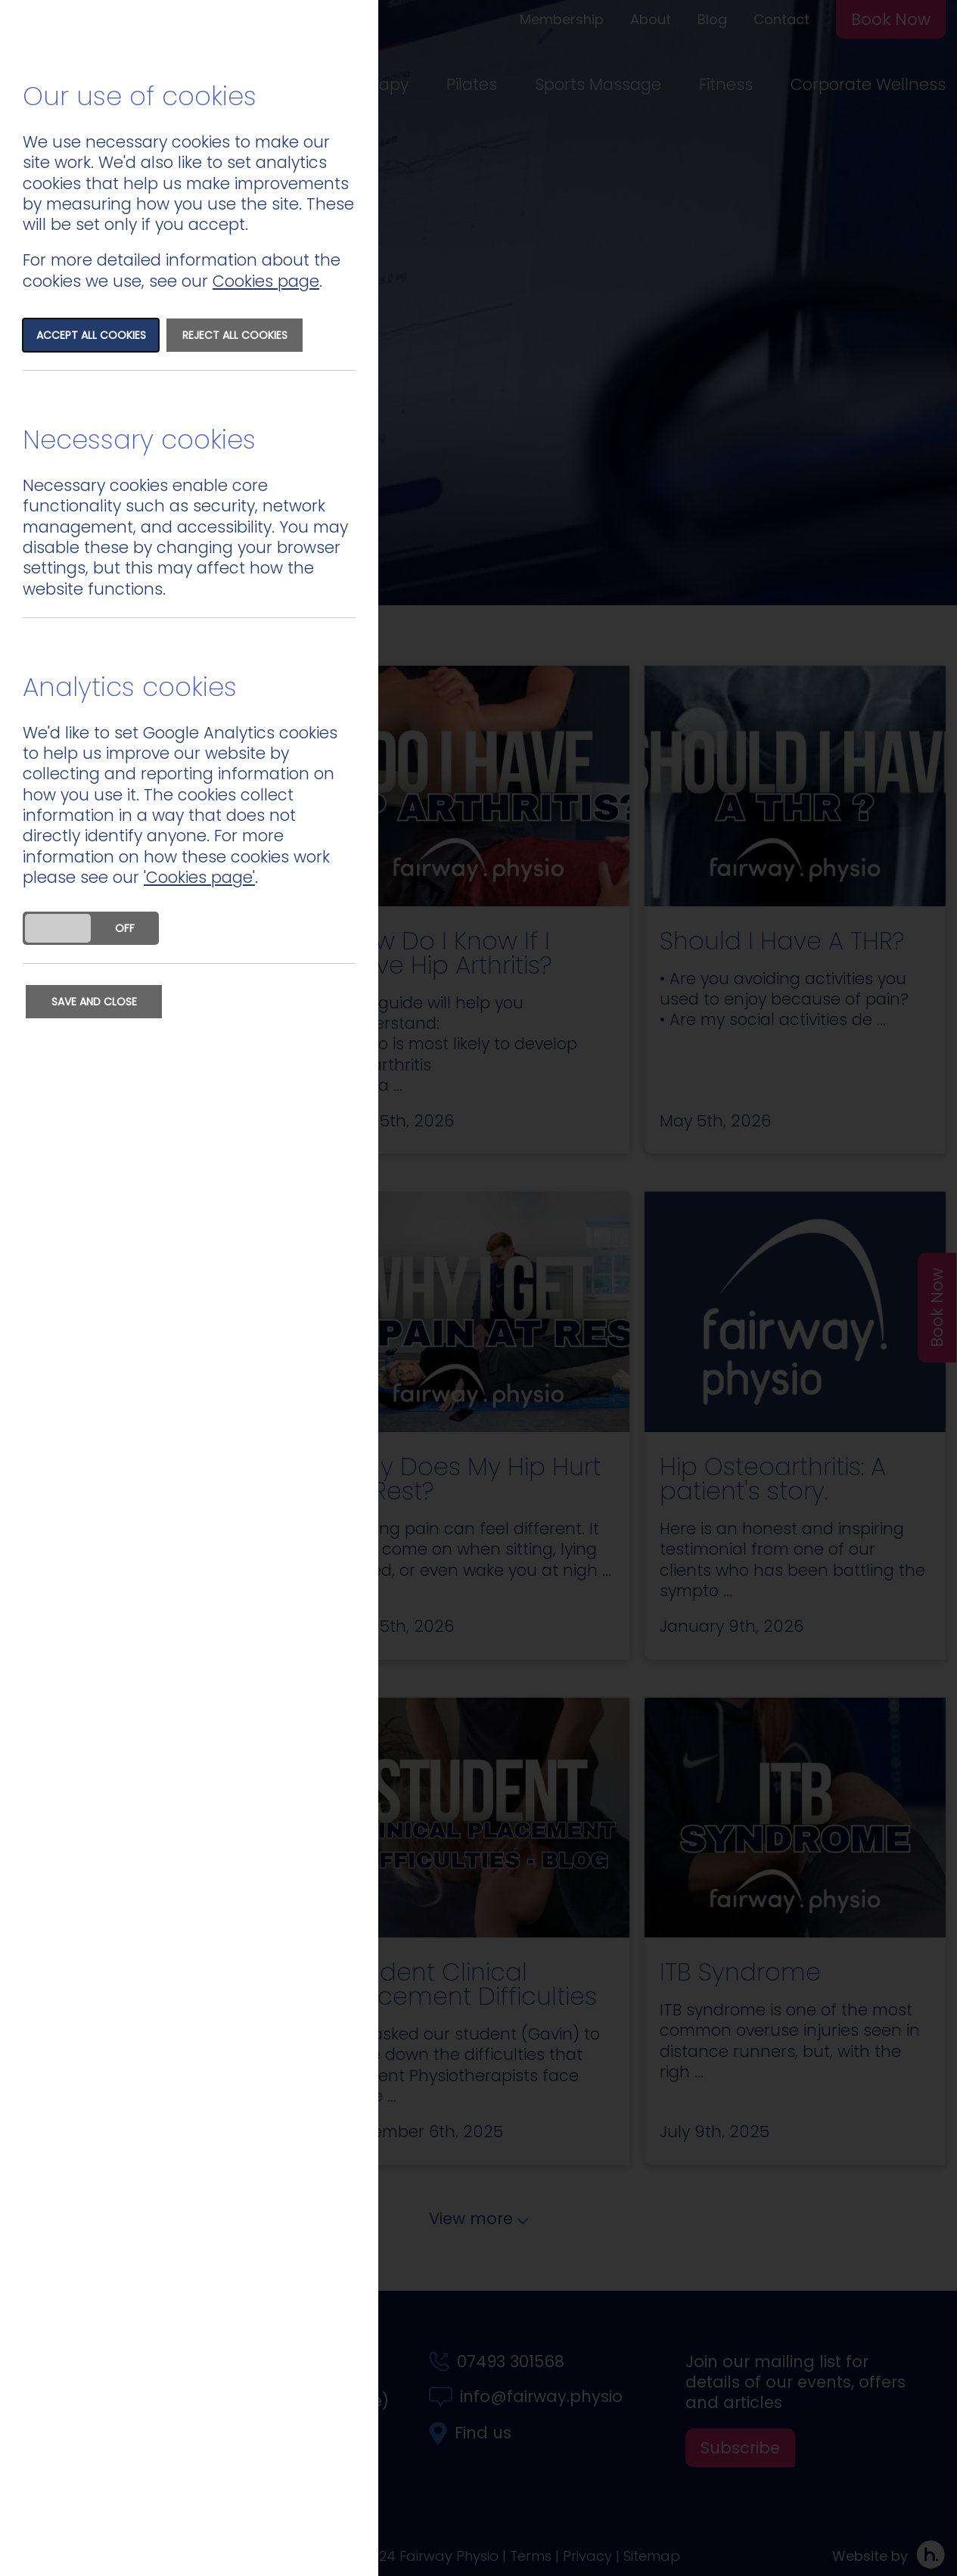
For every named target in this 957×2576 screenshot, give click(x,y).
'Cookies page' (199, 877)
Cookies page (266, 281)
